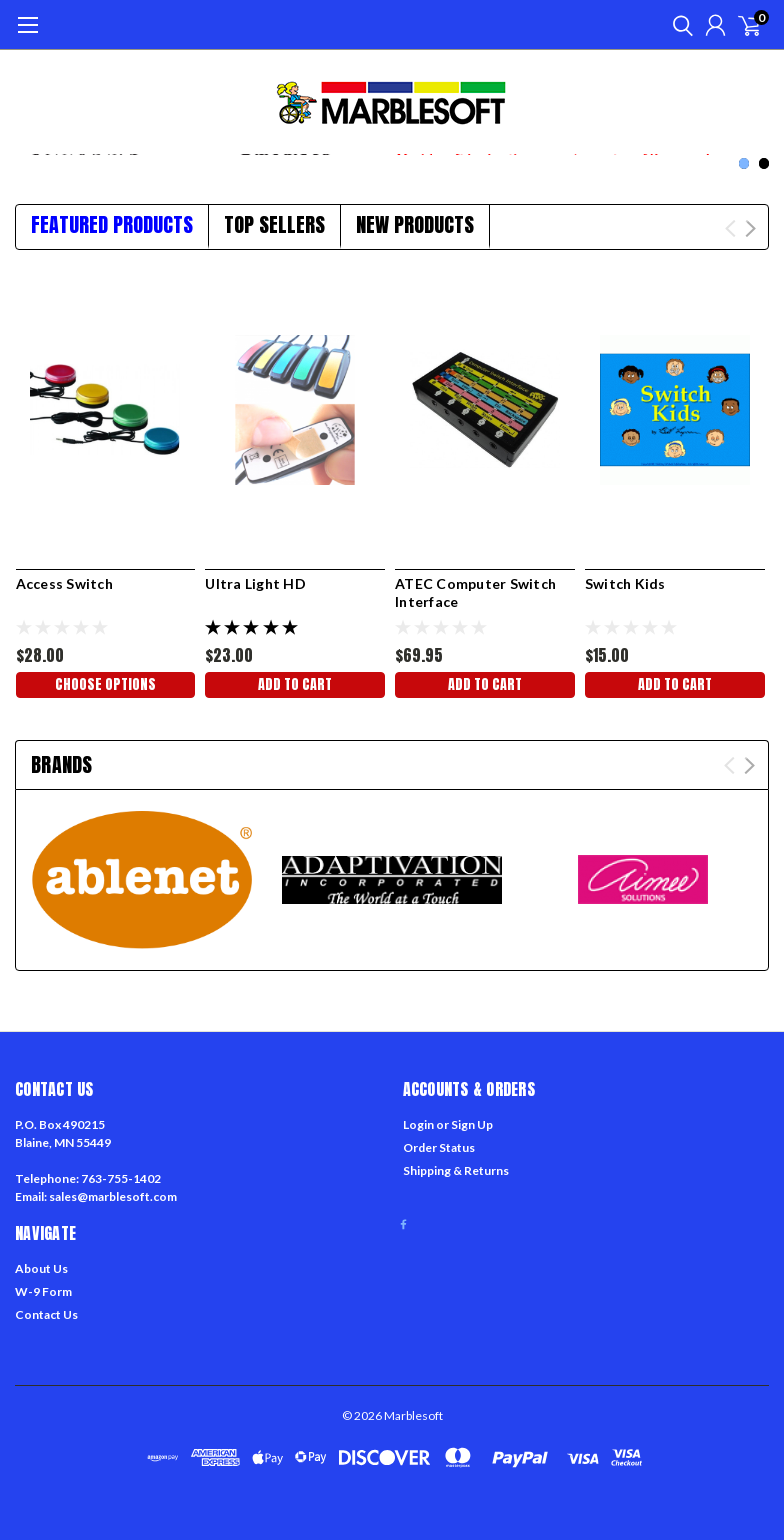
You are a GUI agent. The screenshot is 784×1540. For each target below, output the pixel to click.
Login (418, 1124)
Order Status (439, 1147)
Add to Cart (295, 684)
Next (750, 228)
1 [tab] (744, 163)
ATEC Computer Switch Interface (475, 592)
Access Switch (64, 583)
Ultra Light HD (255, 583)
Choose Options (105, 684)
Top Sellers (274, 224)
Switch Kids (625, 583)
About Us (41, 1268)
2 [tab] (764, 163)
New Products (415, 224)
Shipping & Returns (456, 1170)
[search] (678, 25)
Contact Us (46, 1314)
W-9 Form (43, 1291)
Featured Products (112, 224)
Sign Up (472, 1124)
